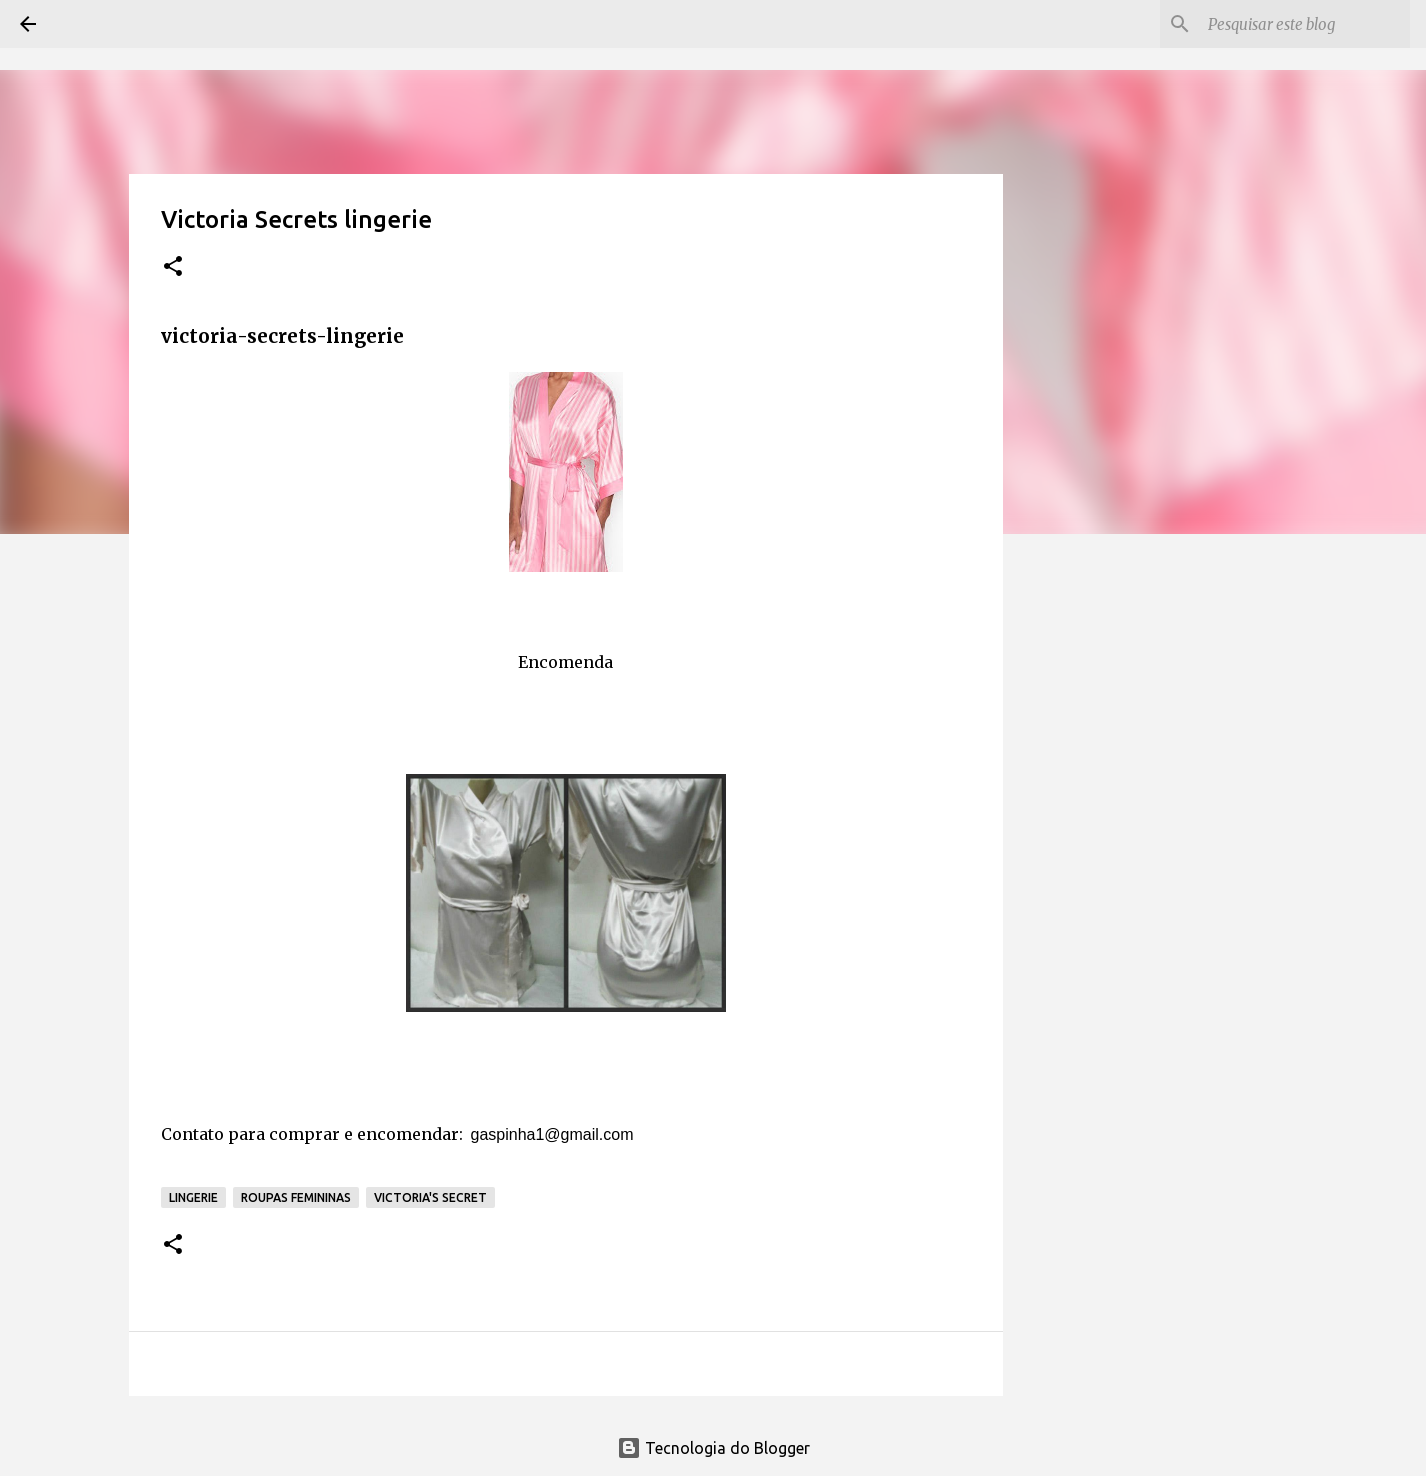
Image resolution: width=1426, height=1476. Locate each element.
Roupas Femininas (296, 1197)
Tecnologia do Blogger (713, 1448)
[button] (173, 267)
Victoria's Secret (430, 1197)
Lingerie (193, 1197)
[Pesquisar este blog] (1305, 24)
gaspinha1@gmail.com (552, 1134)
